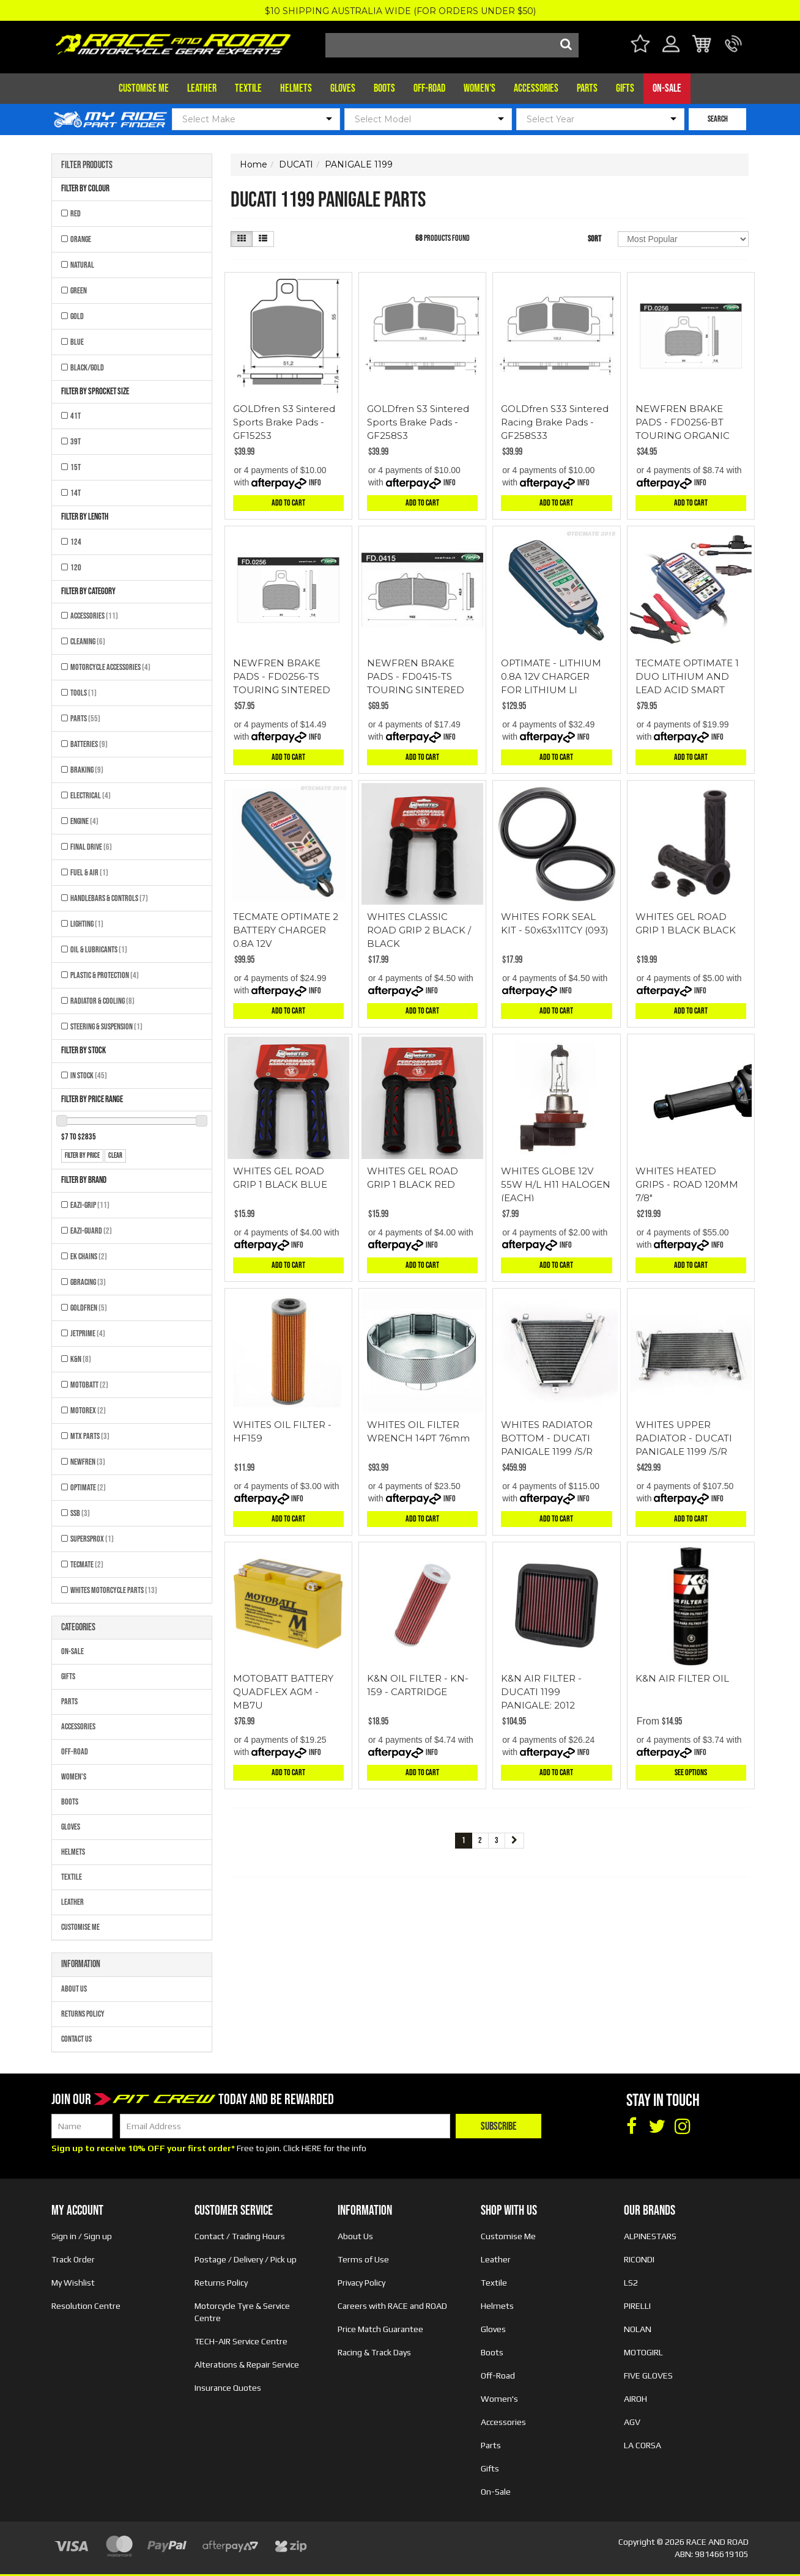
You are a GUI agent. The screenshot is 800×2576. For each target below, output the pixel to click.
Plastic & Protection (104, 975)
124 (75, 542)
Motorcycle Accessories (110, 667)
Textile (248, 88)
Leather (202, 88)
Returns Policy (83, 2014)
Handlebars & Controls (109, 898)
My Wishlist (73, 2282)
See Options (691, 1772)
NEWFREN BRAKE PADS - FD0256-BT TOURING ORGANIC (682, 422)
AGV (632, 2422)
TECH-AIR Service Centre (240, 2341)
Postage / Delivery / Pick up (245, 2259)
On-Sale (667, 88)
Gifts (625, 88)
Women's (479, 88)
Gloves (342, 88)
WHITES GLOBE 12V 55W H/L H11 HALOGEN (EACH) (555, 1184)
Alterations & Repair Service (246, 2364)
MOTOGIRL (643, 2352)
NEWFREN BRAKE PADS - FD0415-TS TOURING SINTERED (415, 676)
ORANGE (80, 239)
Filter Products (87, 165)
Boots (384, 88)
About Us (74, 1989)
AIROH (635, 2399)
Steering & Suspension (106, 1026)
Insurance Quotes (227, 2388)
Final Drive (91, 847)
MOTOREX (88, 1410)
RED (75, 213)
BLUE (77, 342)
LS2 (631, 2282)
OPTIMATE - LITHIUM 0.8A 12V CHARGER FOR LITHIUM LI (551, 676)
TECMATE (86, 1564)
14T (75, 493)
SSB (80, 1513)
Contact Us (76, 2039)
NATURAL (82, 265)
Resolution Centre (85, 2306)
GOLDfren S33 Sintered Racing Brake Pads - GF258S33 (555, 422)
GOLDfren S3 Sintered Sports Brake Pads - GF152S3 (284, 422)
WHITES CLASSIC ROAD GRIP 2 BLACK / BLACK (419, 930)
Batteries (89, 744)
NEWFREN (87, 1462)
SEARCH (718, 119)
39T (75, 441)
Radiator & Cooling (102, 1001)
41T (75, 416)
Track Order (73, 2259)
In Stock (88, 1075)
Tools (83, 693)
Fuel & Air (89, 872)
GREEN (78, 290)
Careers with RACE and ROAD (392, 2306)
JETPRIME (87, 1333)
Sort (594, 239)
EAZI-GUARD (91, 1231)
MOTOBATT (89, 1385)
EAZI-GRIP (89, 1205)
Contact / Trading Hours (239, 2236)
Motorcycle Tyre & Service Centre (242, 2312)
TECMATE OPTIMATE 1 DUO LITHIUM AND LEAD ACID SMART (687, 676)
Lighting (86, 924)
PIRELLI (637, 2306)
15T (75, 467)
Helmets (296, 88)
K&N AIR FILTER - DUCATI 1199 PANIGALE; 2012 (541, 1692)
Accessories (536, 88)
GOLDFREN (88, 1308)
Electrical (90, 795)
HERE (312, 2148)
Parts (587, 88)
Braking (86, 770)
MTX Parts (89, 1436)
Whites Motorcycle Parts (113, 1590)
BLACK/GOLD (87, 367)
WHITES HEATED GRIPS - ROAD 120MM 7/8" (686, 1184)
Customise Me (144, 88)
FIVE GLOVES (648, 2375)
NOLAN (637, 2329)
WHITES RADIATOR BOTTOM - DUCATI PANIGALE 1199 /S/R (547, 1438)
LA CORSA (642, 2445)
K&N (80, 1359)
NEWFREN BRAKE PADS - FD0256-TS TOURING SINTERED (281, 676)
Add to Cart (288, 503)
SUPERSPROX (92, 1539)
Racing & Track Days (374, 2352)
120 (75, 567)
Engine (84, 821)
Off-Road (429, 88)
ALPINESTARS (650, 2236)
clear (115, 1155)
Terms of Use (363, 2259)
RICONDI (639, 2259)
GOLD (77, 316)
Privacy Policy (361, 2282)
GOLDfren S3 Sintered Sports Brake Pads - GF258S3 (418, 422)
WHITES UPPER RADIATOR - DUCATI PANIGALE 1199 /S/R (683, 1438)
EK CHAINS (88, 1256)
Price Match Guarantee (380, 2329)
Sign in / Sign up (81, 2236)
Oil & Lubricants (98, 949)
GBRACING (88, 1282)
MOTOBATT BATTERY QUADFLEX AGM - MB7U (283, 1692)
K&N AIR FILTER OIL (682, 1678)
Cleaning (87, 641)
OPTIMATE (88, 1487)
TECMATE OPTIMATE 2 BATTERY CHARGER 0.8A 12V (285, 930)
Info (315, 482)
